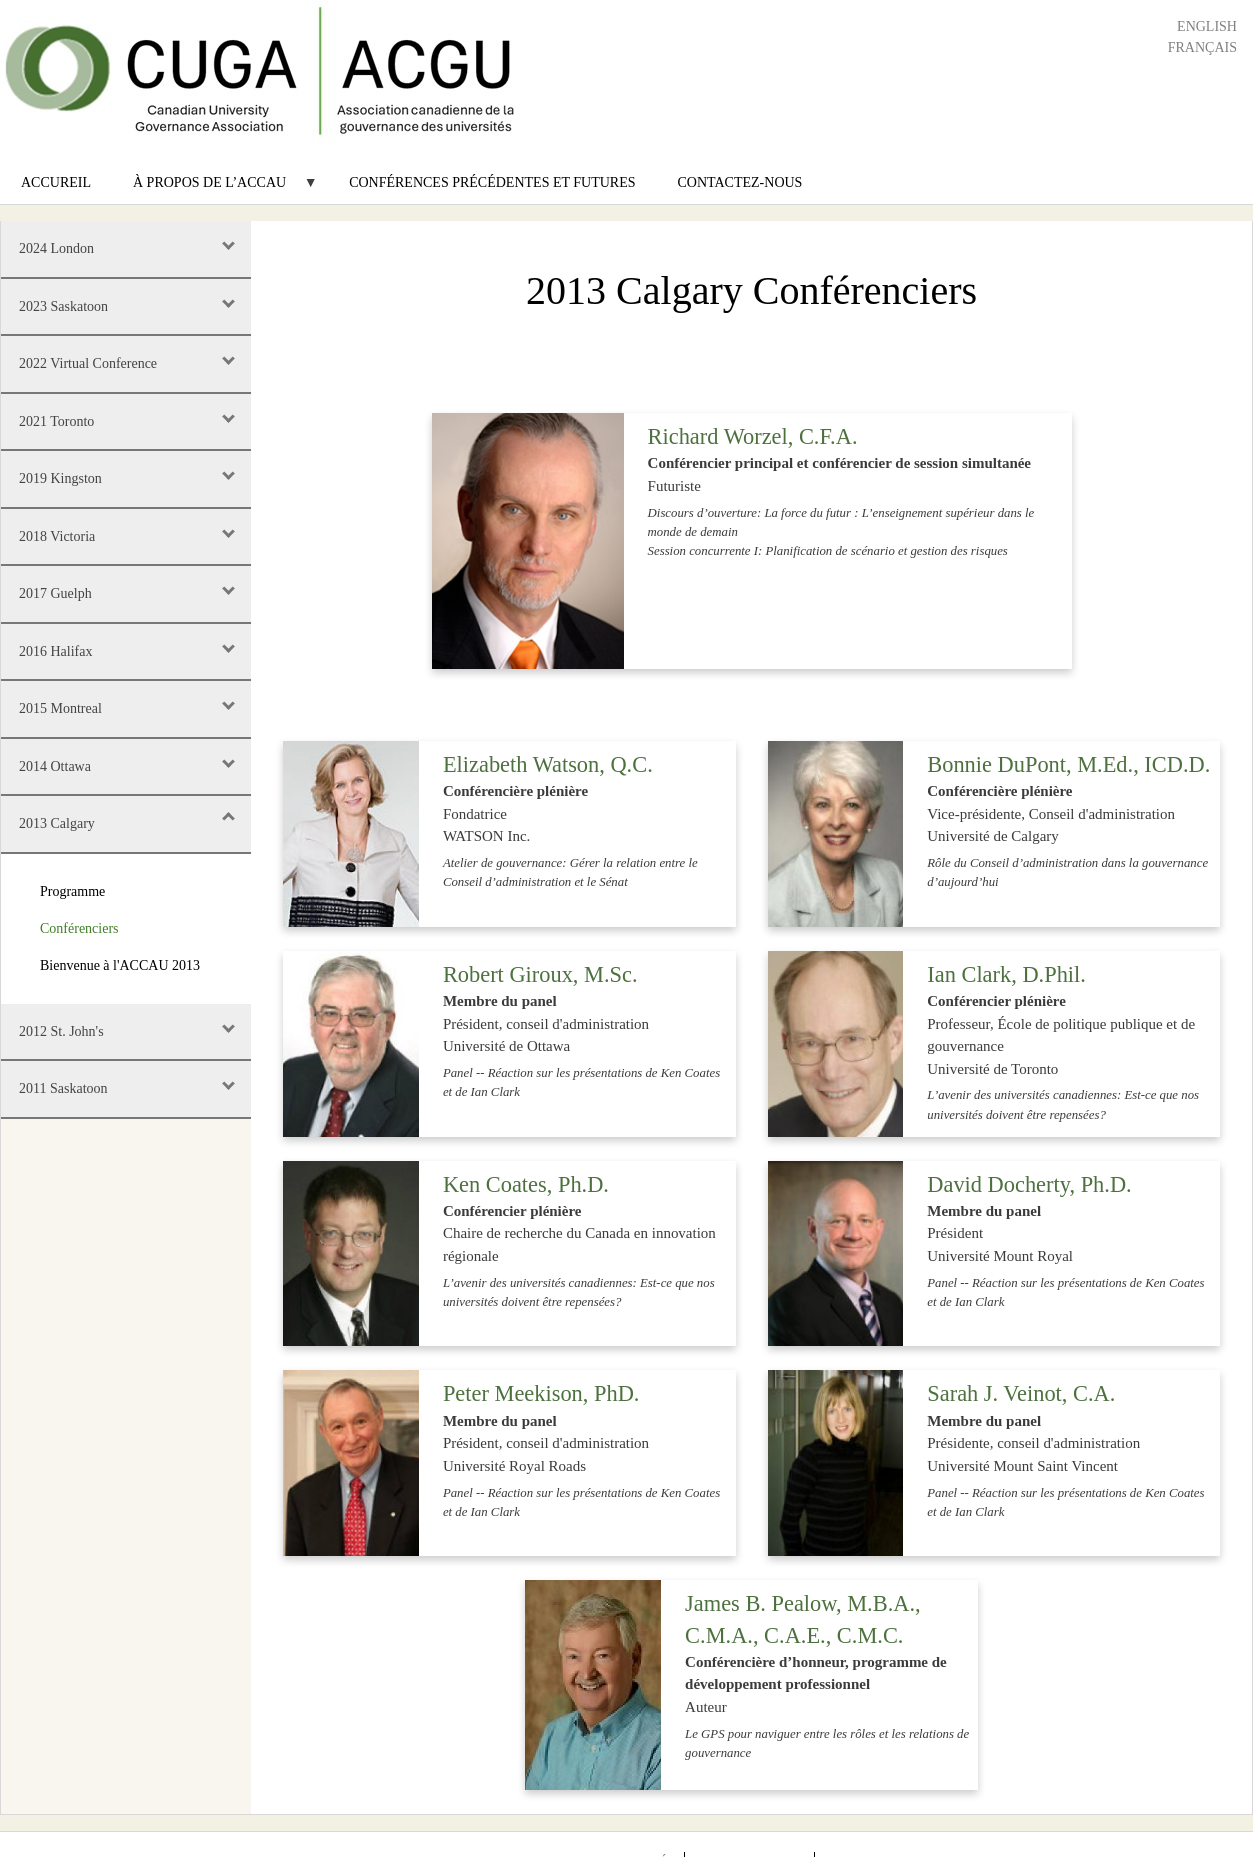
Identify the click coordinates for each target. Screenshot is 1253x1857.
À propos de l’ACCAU (215, 189)
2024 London (56, 248)
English (1207, 26)
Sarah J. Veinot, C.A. (1021, 1393)
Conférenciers (79, 928)
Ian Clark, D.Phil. (1006, 974)
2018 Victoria (57, 536)
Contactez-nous (740, 182)
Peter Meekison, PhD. (541, 1393)
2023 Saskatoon (63, 306)
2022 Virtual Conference (88, 363)
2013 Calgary (57, 823)
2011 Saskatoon (63, 1088)
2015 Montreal (60, 708)
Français (1202, 47)
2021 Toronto (56, 421)
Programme (72, 891)
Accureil (56, 182)
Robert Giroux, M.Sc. (540, 974)
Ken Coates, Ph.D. (526, 1184)
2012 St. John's (61, 1031)
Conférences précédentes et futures (492, 182)
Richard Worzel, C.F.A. (753, 436)
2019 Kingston (60, 478)
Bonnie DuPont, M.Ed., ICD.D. (1068, 764)
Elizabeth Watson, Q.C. (548, 764)
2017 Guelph (55, 593)
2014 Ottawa (55, 766)
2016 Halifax (55, 651)
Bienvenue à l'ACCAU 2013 (120, 965)
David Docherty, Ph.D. (1029, 1184)
